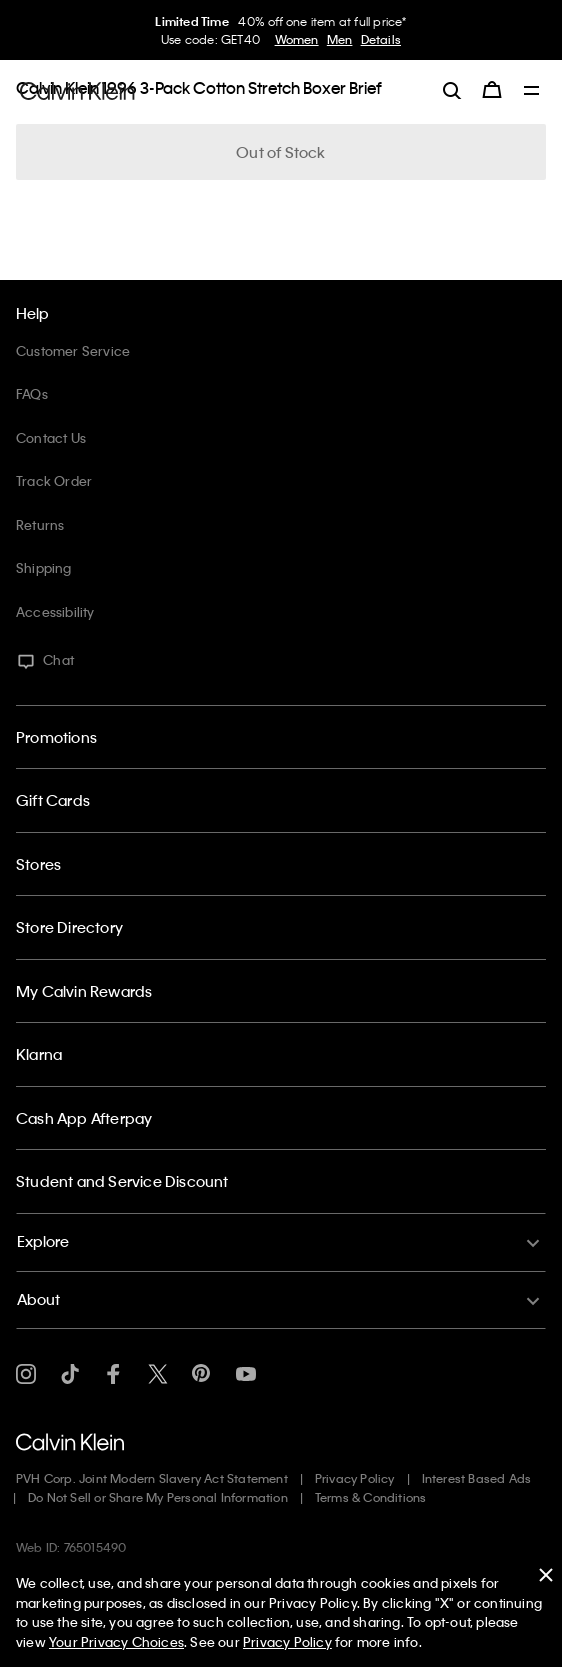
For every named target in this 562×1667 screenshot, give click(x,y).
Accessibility (55, 611)
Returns (40, 524)
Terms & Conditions (371, 1497)
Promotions (56, 737)
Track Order (54, 480)
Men (340, 39)
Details (381, 39)
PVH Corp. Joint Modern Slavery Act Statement (152, 1478)
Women (297, 39)
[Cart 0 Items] (492, 90)
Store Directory (69, 927)
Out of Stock (280, 152)
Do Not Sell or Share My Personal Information (158, 1497)
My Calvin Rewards (84, 991)
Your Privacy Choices (116, 1641)
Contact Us (51, 437)
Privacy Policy (355, 1478)
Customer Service (73, 350)
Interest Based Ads (477, 1478)
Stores (38, 864)
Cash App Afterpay (84, 1118)
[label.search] (452, 90)
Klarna (39, 1054)
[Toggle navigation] (532, 92)
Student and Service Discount (122, 1181)
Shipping (44, 567)
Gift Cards (53, 800)
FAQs (32, 393)
